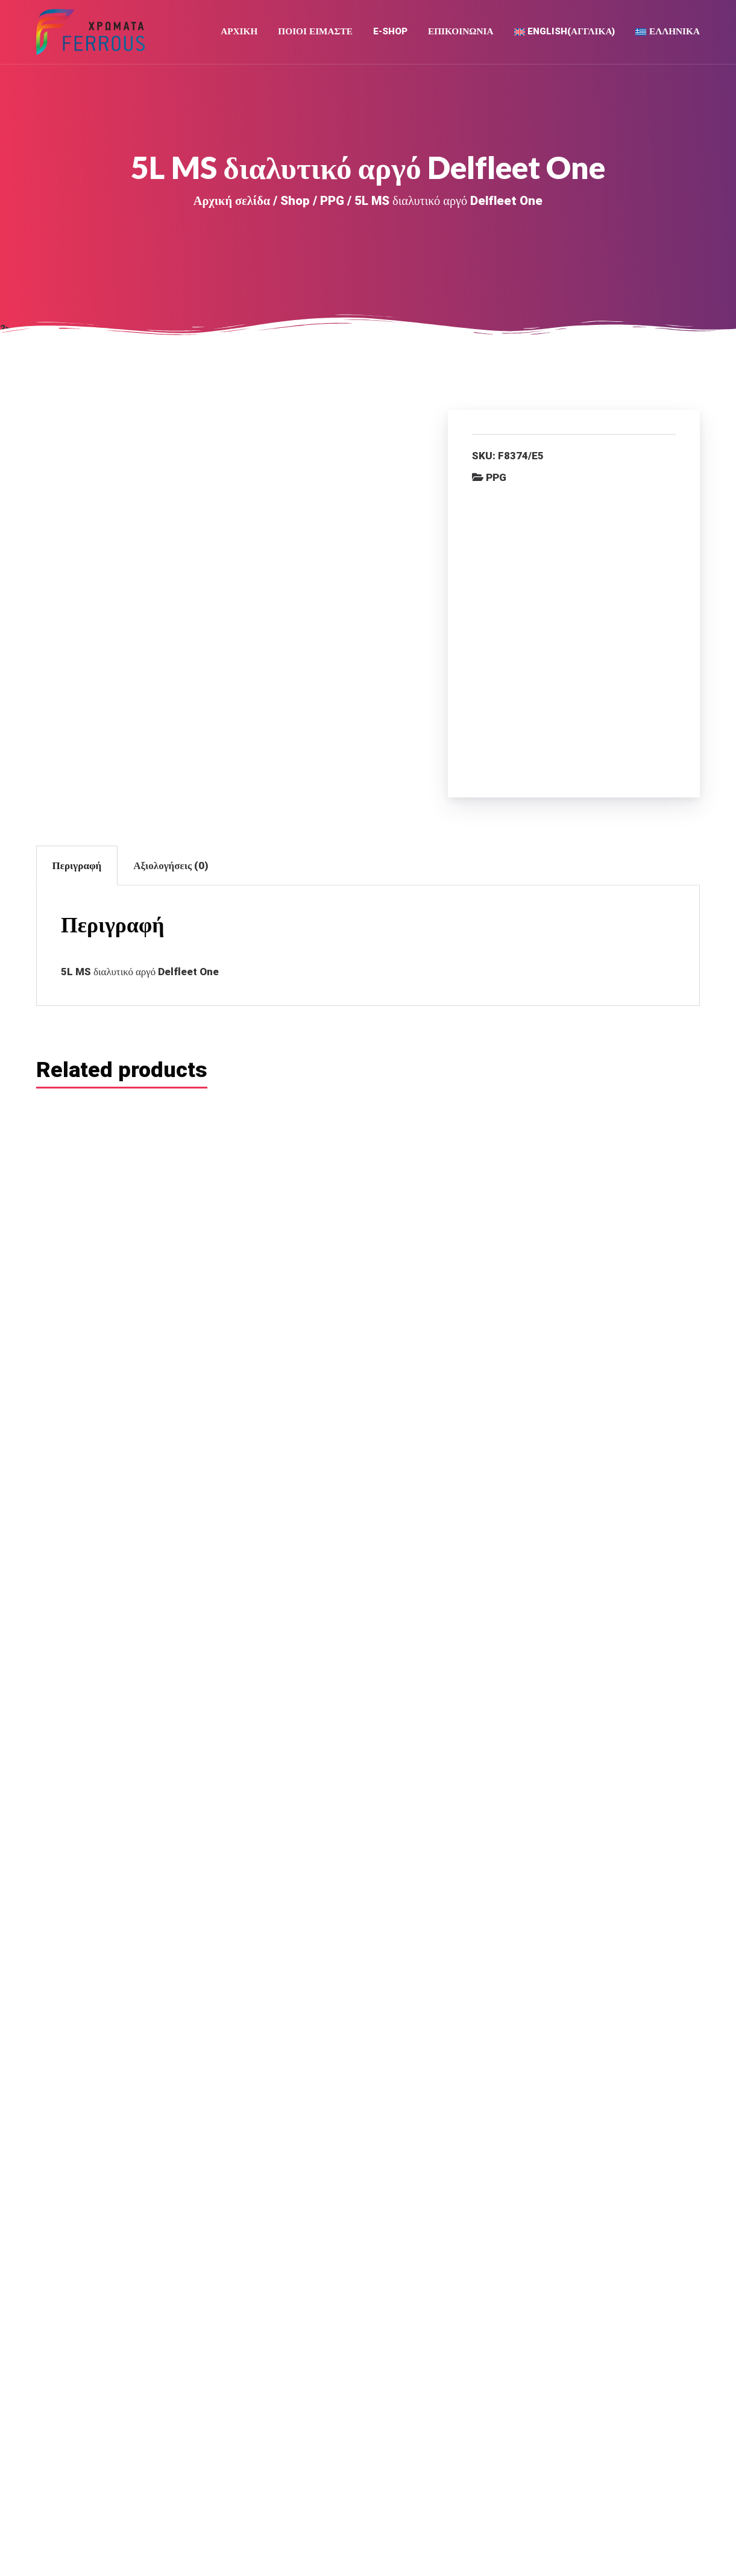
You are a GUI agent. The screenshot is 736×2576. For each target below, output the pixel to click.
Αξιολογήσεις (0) (171, 699)
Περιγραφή (77, 699)
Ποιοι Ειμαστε (315, 32)
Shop (295, 203)
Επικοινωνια (461, 32)
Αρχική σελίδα (231, 203)
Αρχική (239, 32)
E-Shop (390, 32)
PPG (332, 203)
